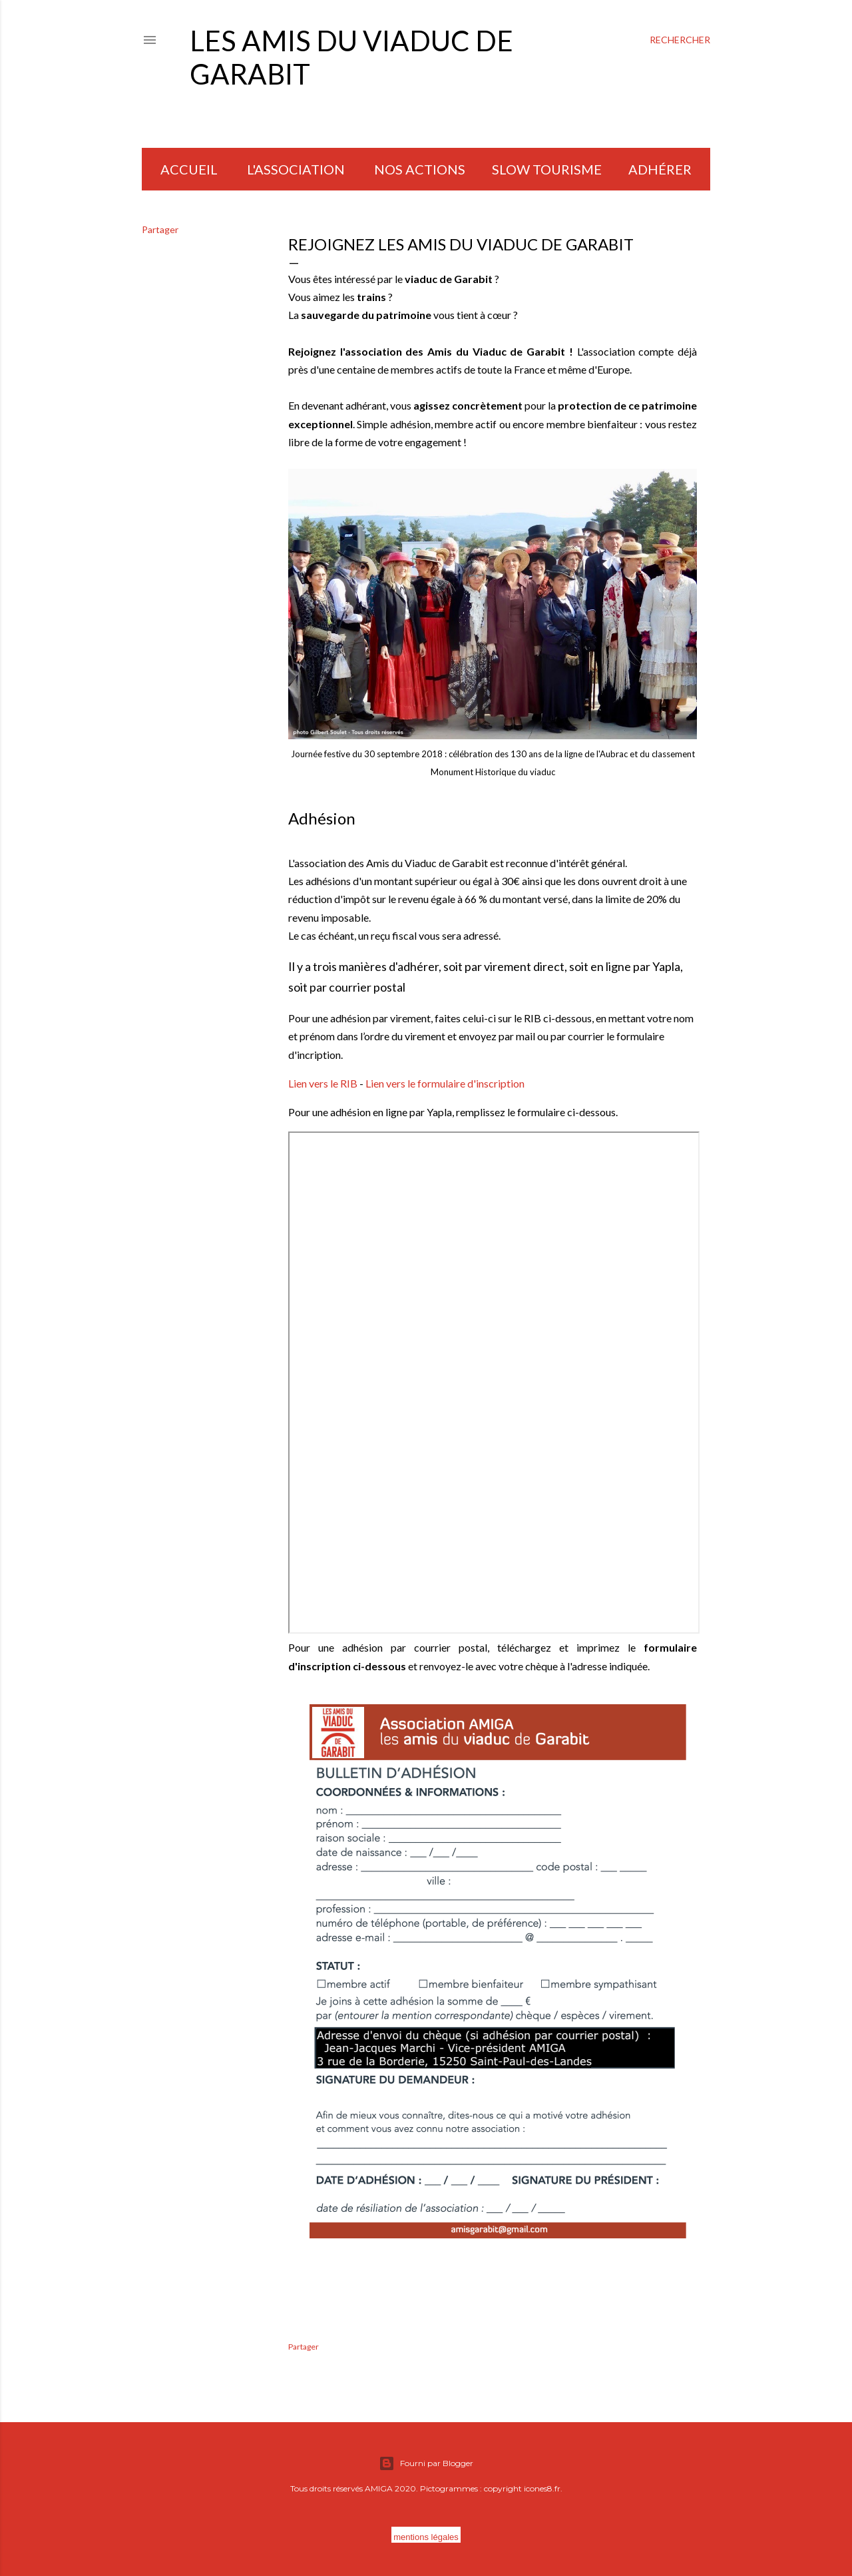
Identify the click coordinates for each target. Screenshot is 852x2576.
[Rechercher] (680, 40)
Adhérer (660, 169)
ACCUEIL (189, 169)
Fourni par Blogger (426, 2463)
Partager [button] (160, 229)
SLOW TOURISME (547, 169)
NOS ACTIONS (419, 169)
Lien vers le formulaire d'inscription (445, 1083)
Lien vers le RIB (322, 1083)
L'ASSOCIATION (296, 169)
